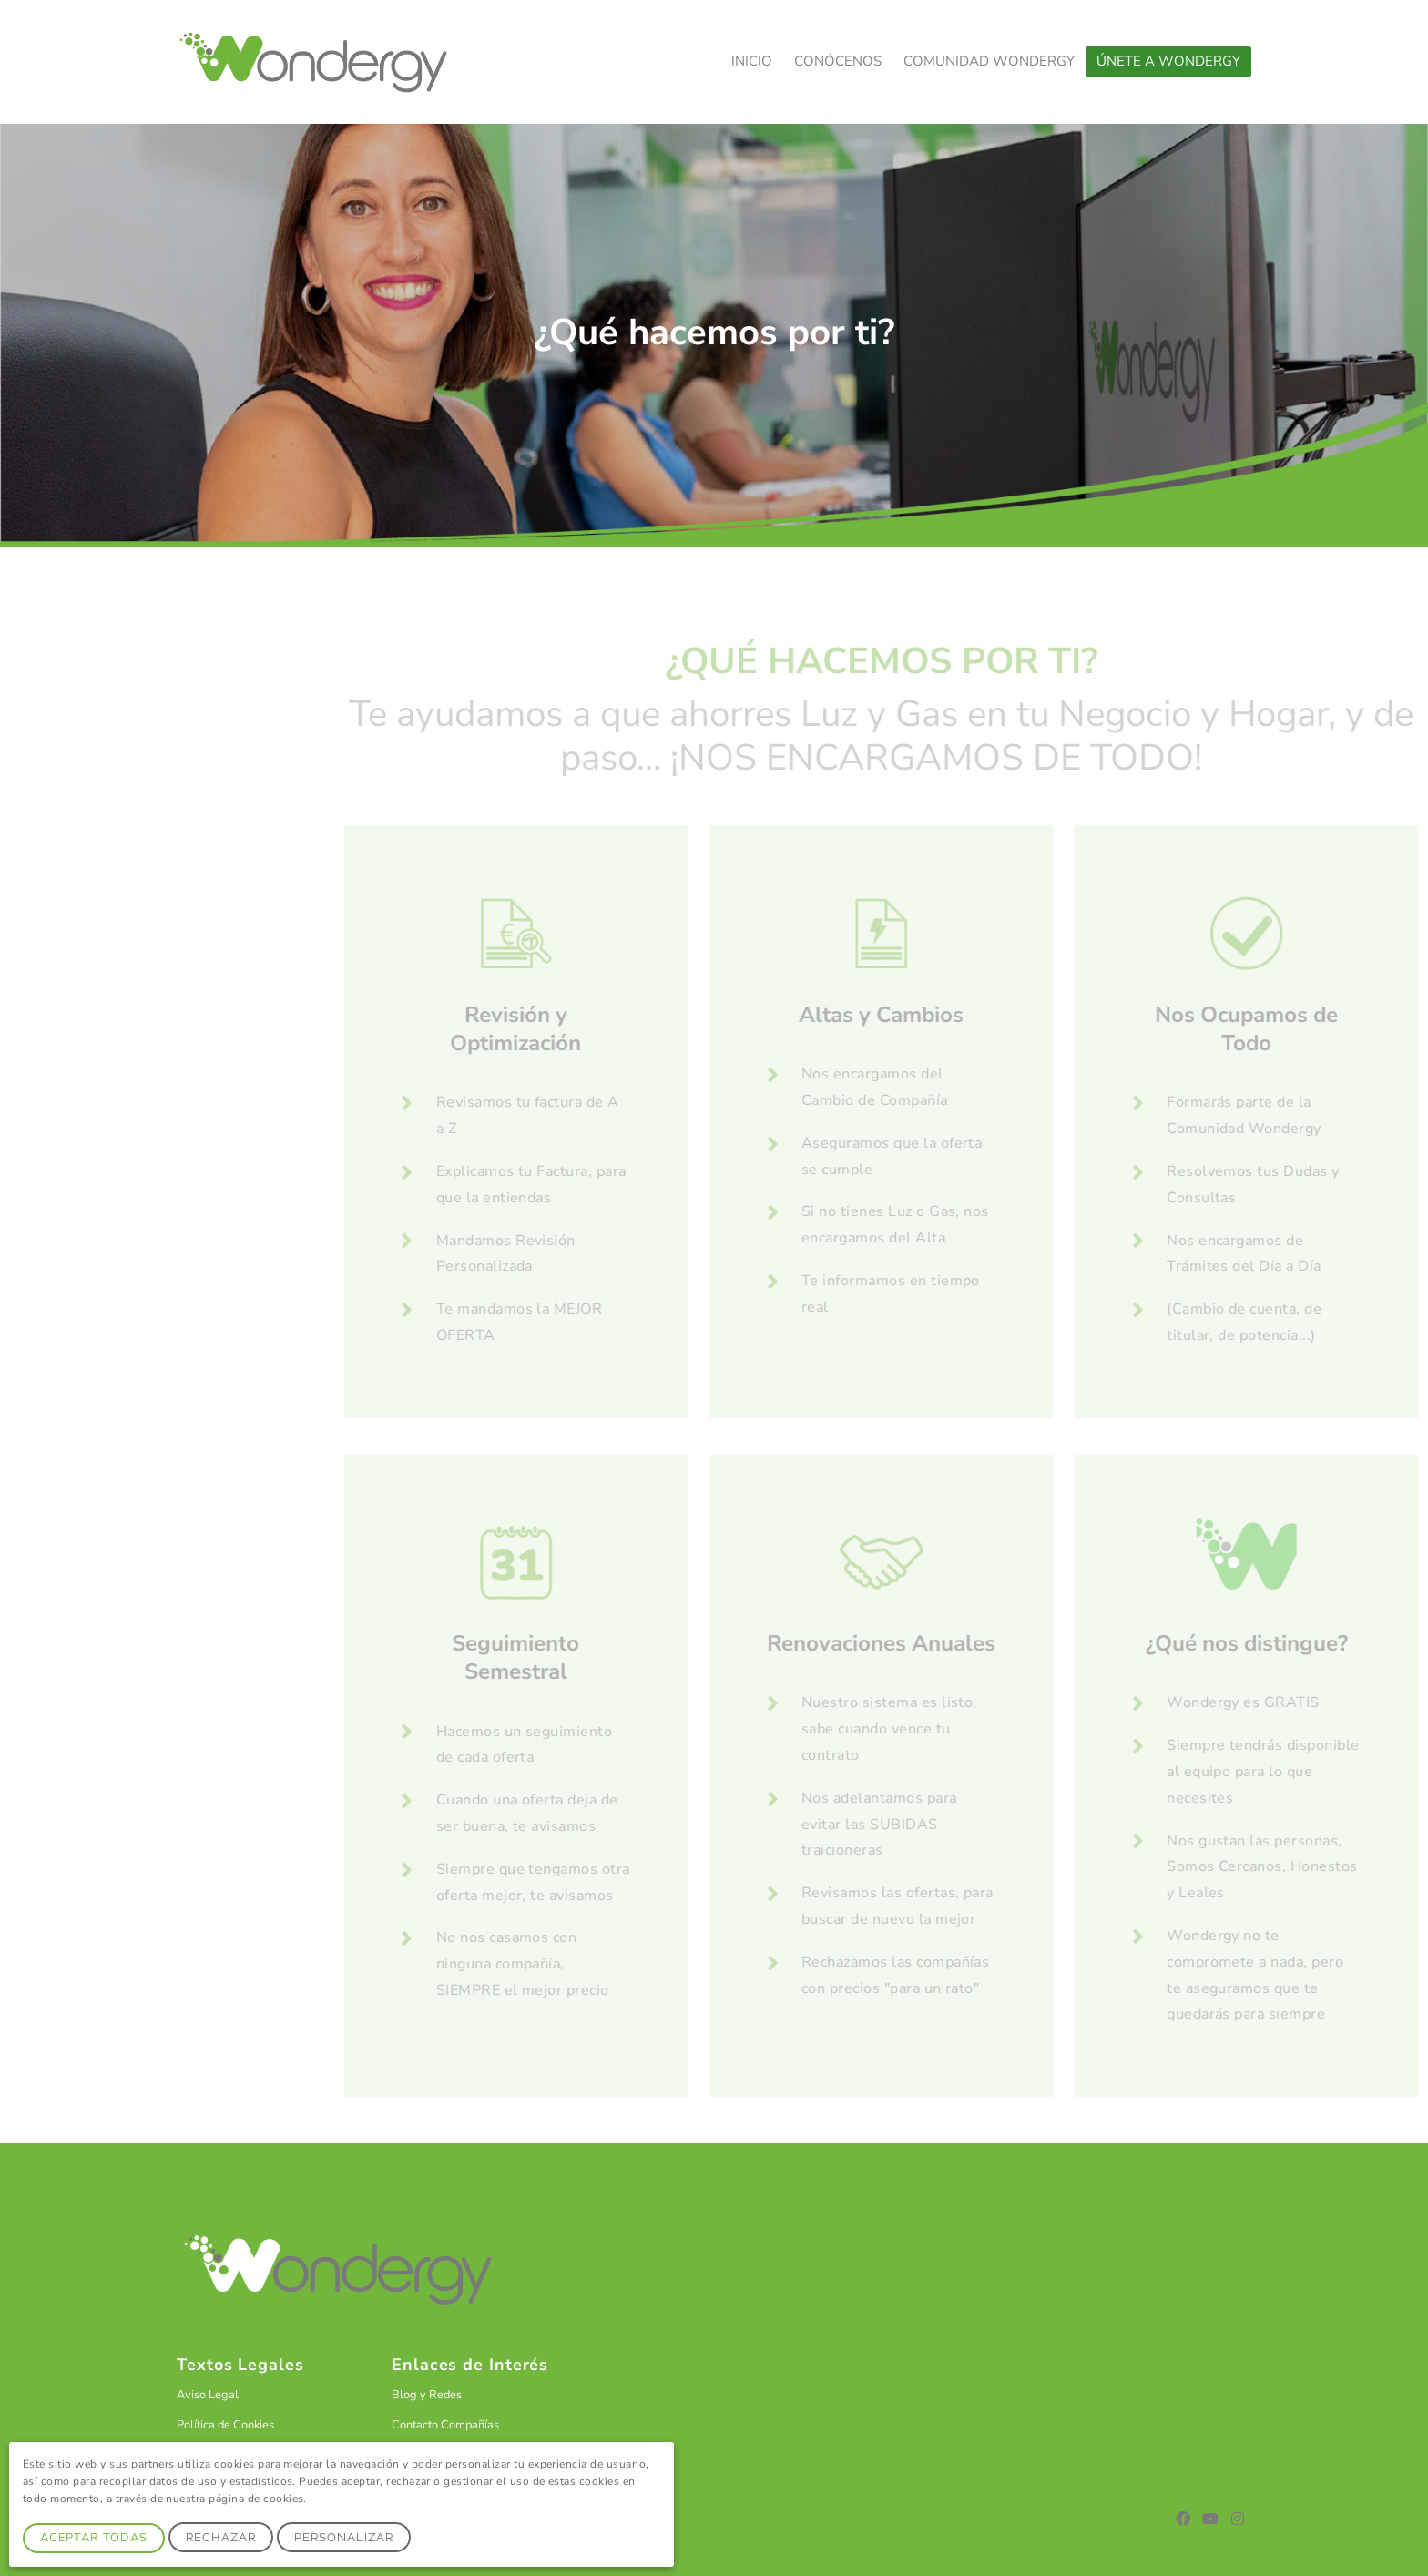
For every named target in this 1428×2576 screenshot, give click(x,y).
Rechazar (221, 2537)
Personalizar (343, 2537)
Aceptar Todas (94, 2538)
